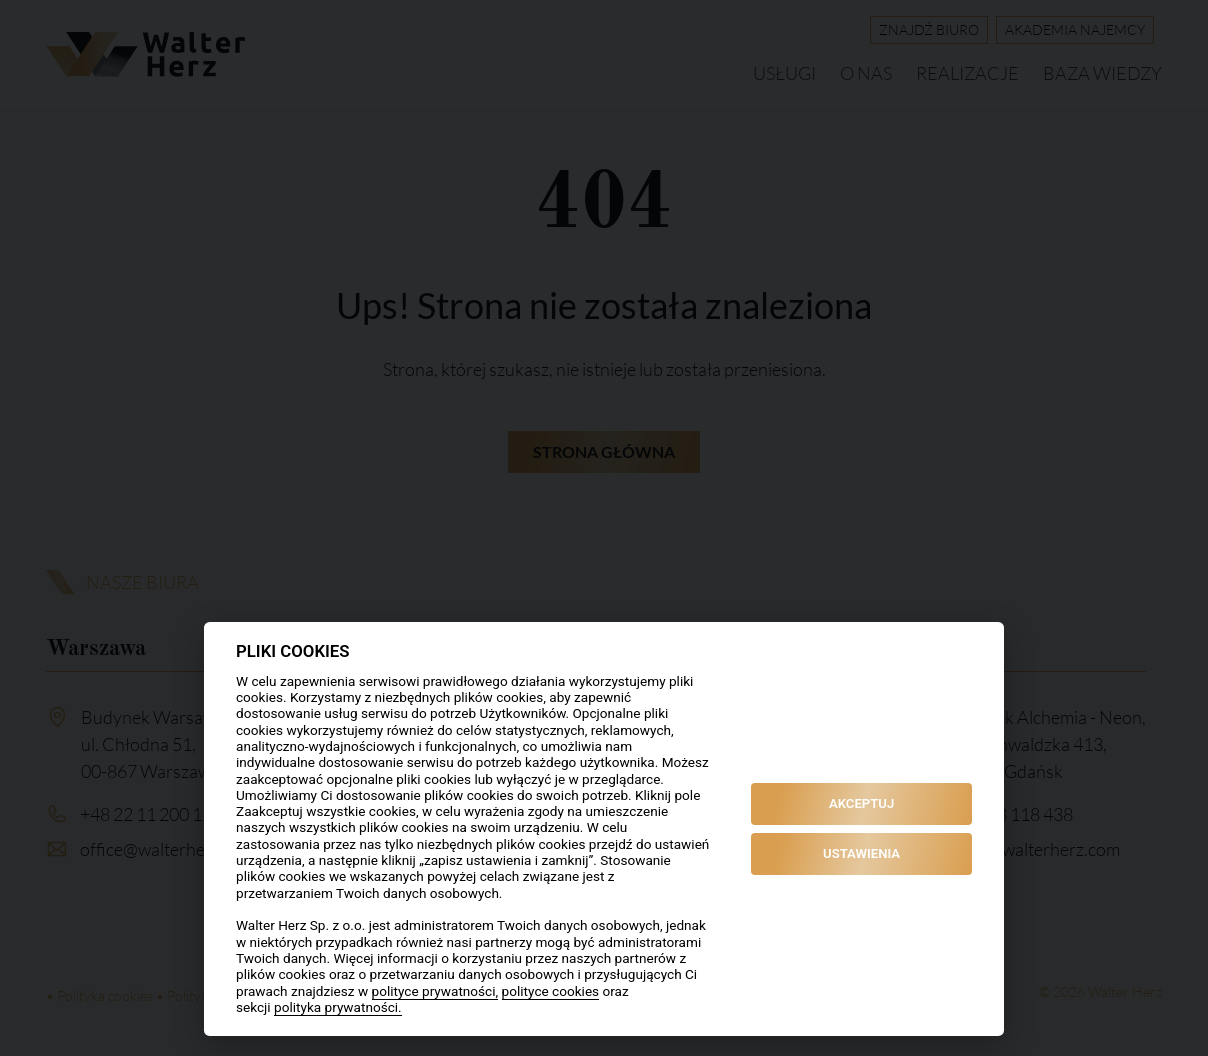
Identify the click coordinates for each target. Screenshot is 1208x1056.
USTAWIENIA (861, 853)
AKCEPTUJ (861, 803)
